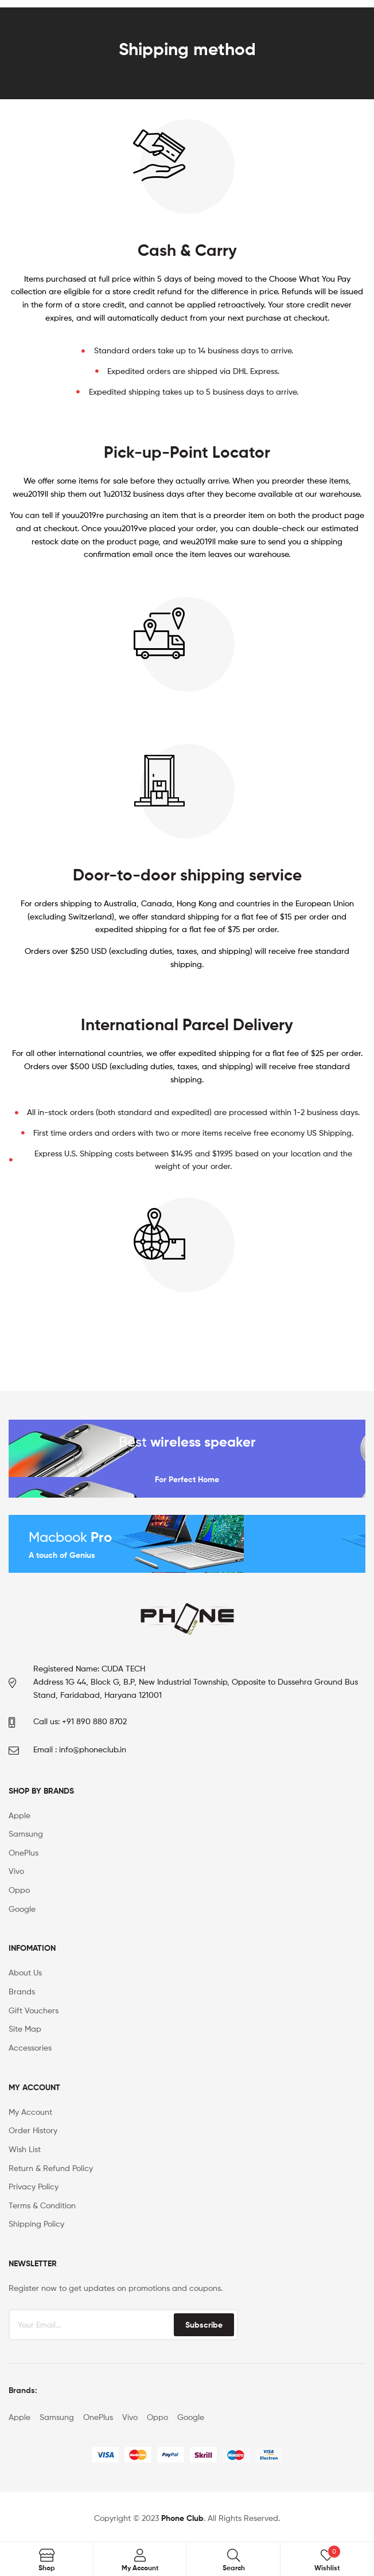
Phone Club (182, 2518)
